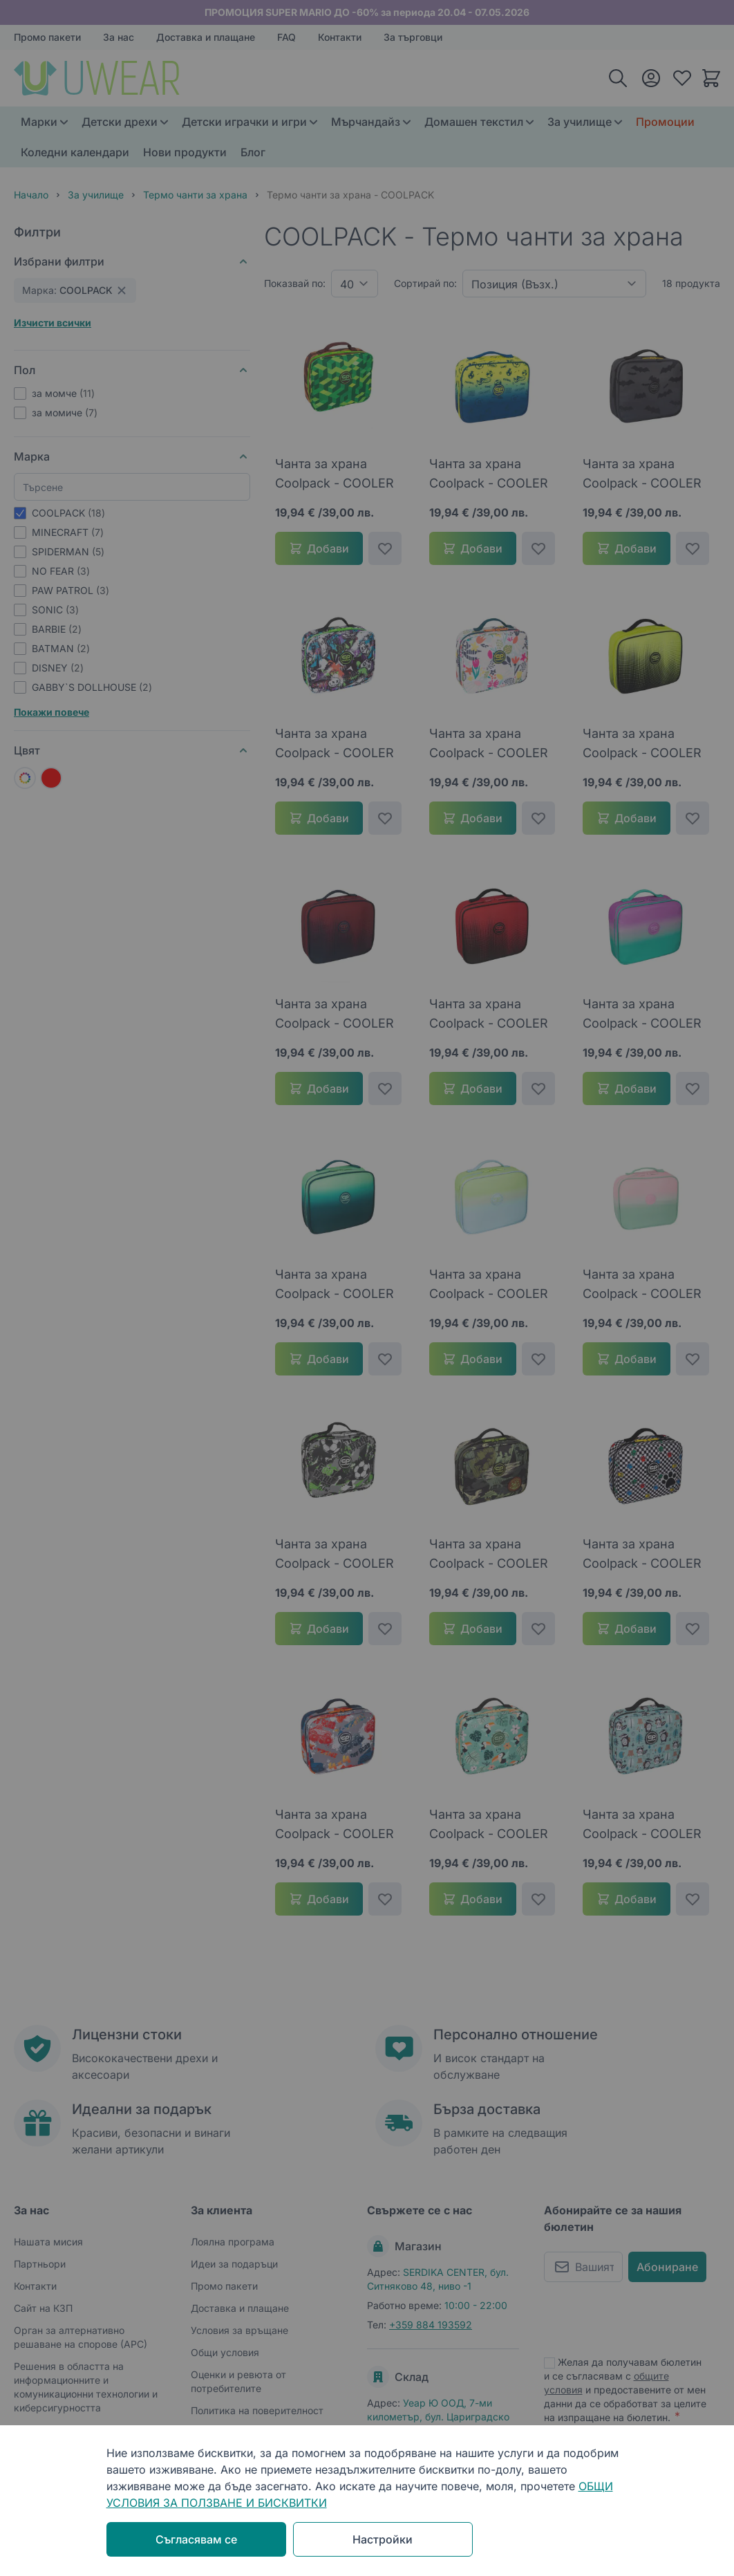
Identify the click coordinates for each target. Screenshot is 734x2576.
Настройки (382, 2539)
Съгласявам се (196, 2539)
